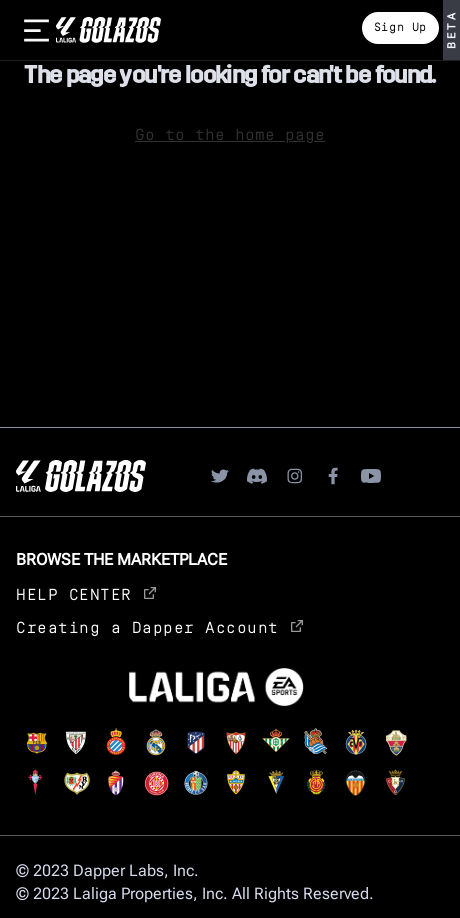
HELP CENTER (86, 593)
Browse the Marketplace (121, 559)
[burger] (36, 30)
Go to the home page (230, 133)
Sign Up (400, 26)
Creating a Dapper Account (159, 626)
